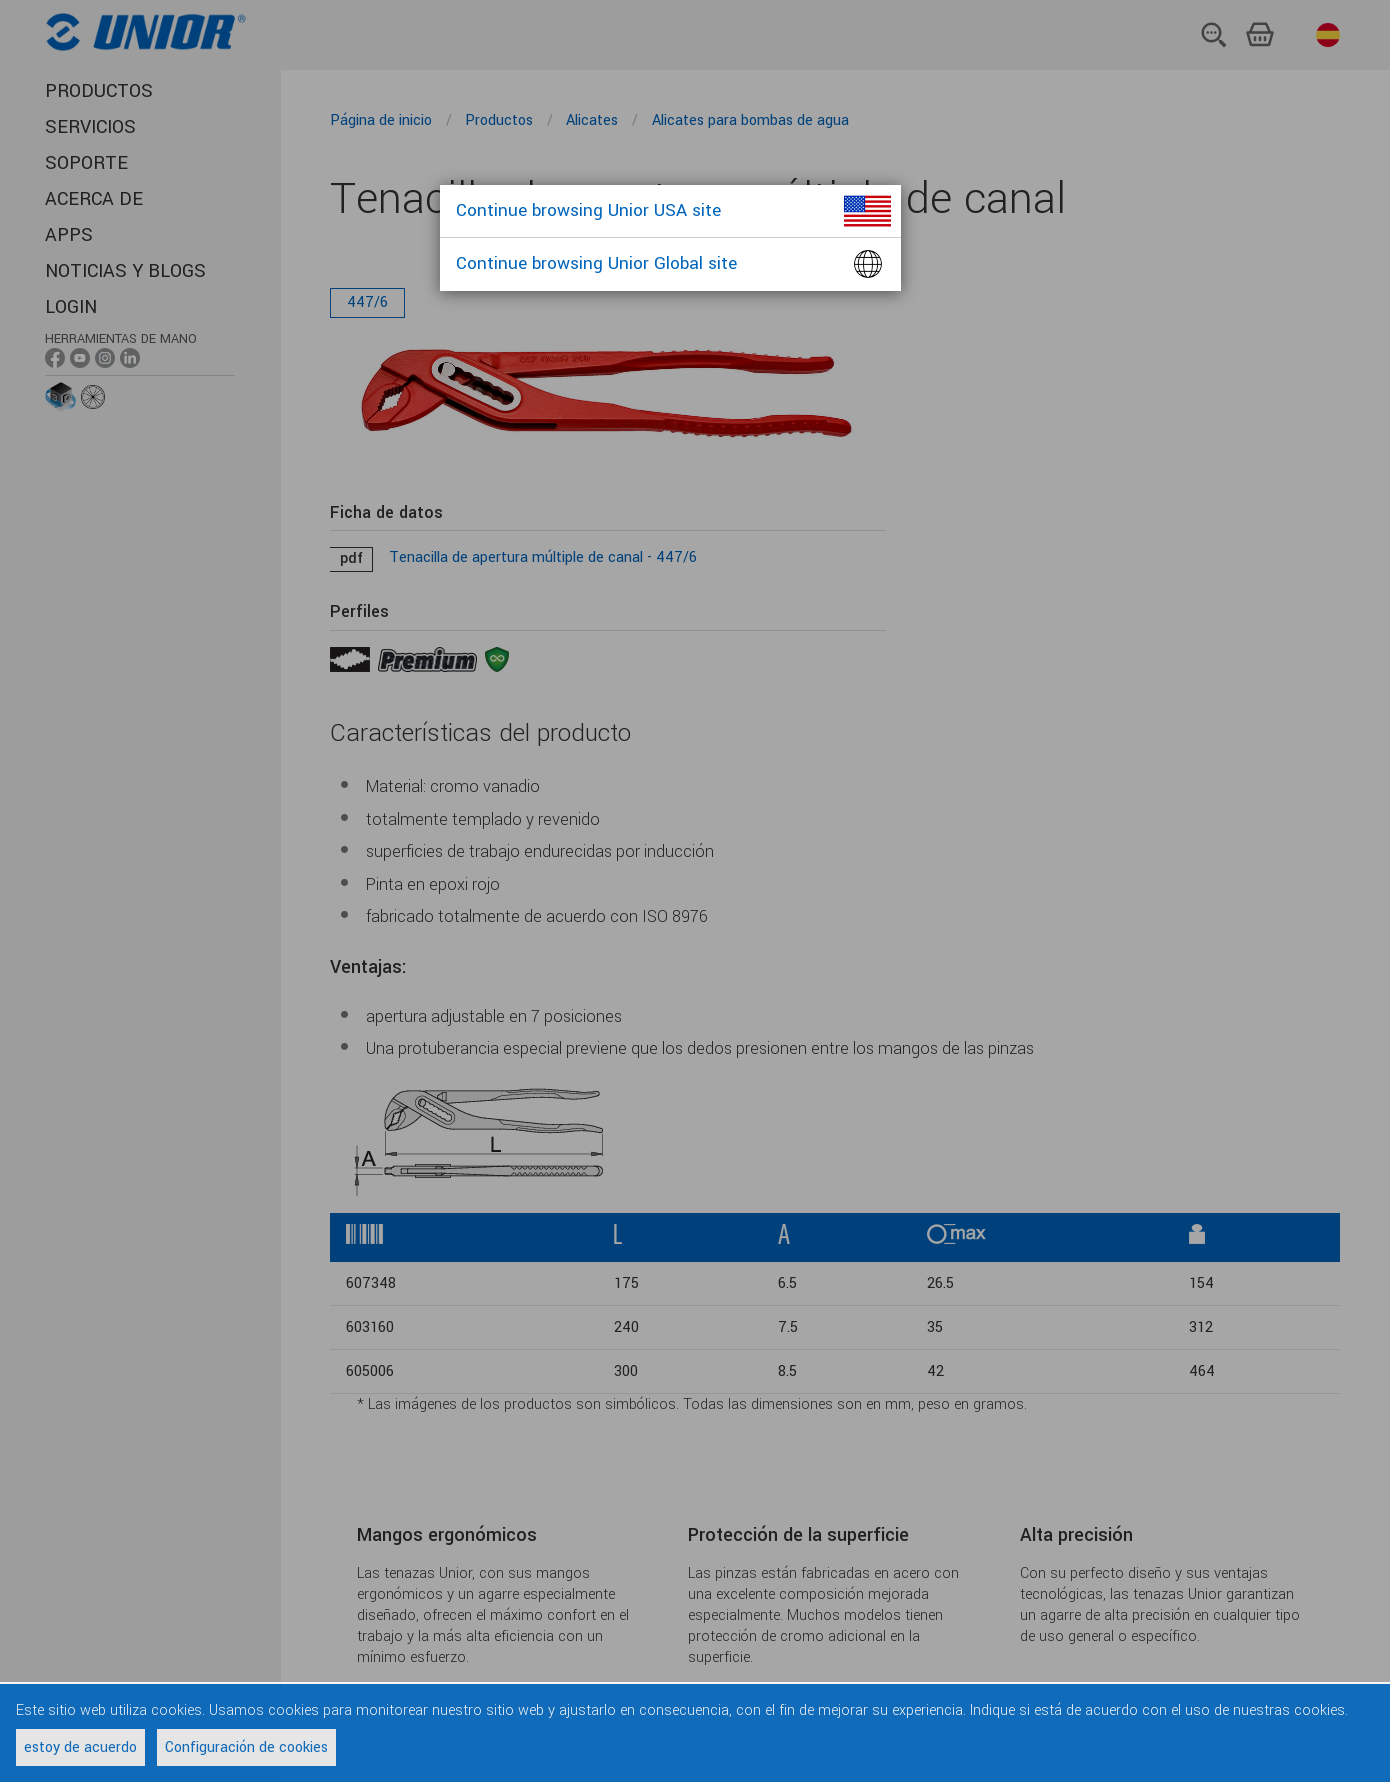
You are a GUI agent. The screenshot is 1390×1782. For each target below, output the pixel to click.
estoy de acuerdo (80, 1747)
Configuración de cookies (246, 1747)
